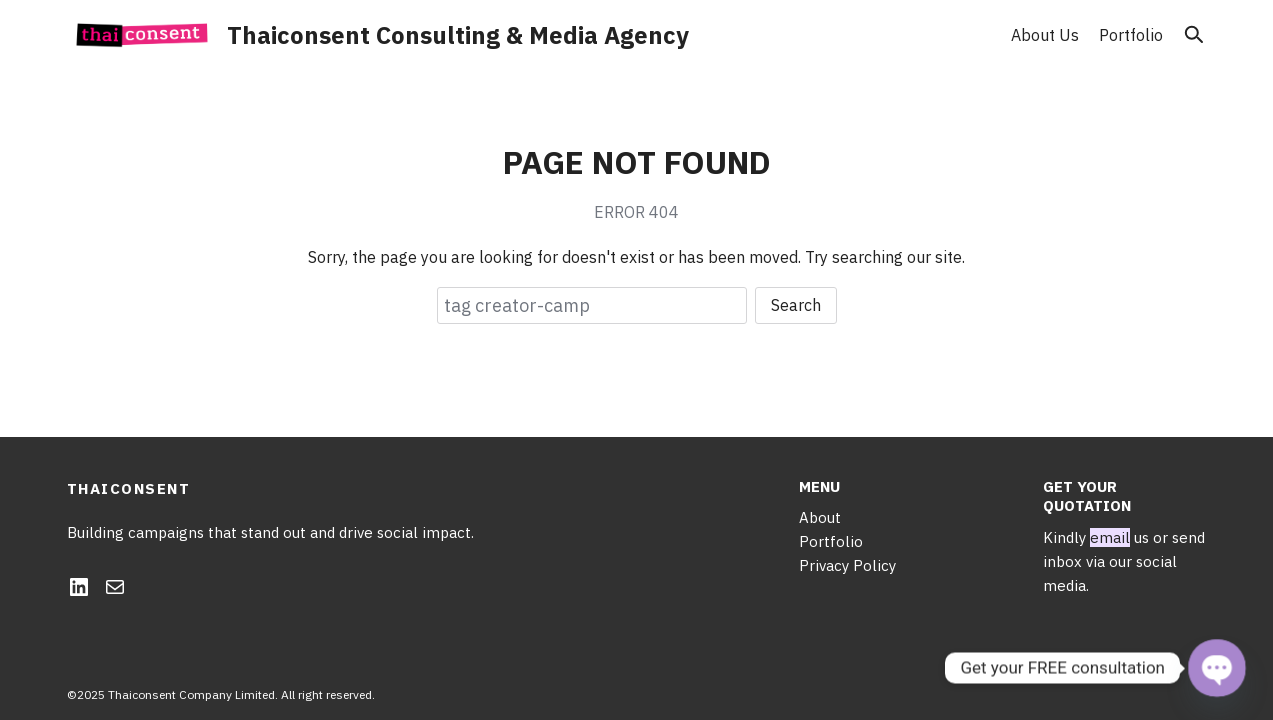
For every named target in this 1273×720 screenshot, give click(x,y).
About (820, 517)
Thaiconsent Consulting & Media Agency (458, 35)
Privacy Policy (847, 565)
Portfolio (1131, 35)
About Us (1045, 35)
